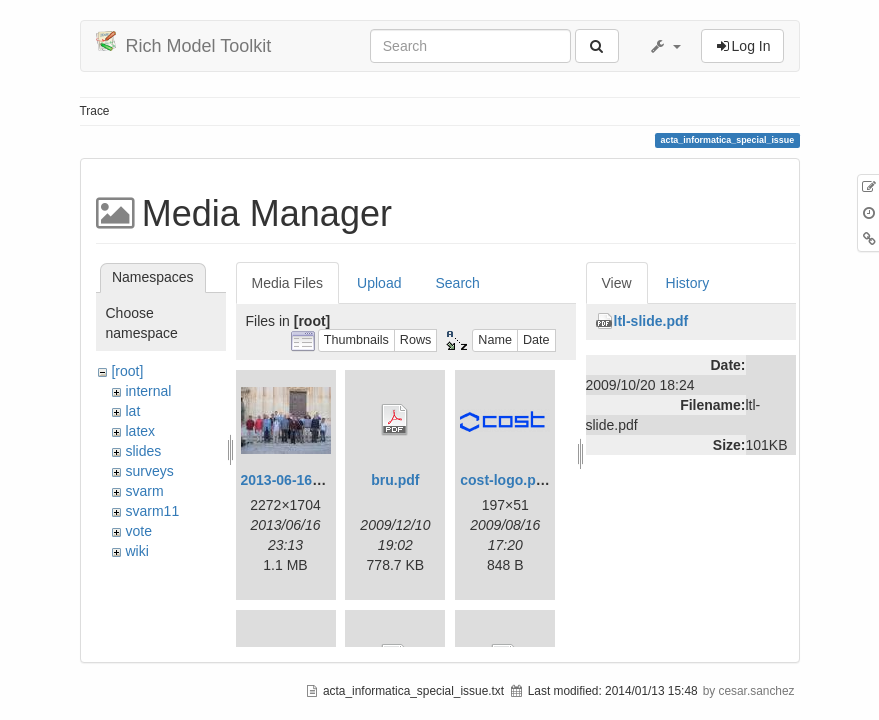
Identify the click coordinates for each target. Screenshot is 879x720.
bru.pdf (395, 480)
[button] (665, 46)
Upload (379, 283)
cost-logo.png (506, 480)
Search (457, 283)
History (688, 283)
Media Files (288, 283)
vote (138, 531)
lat (132, 411)
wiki (136, 551)
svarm (144, 491)
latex (140, 431)
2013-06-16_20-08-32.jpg (321, 480)
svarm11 (152, 511)
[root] (127, 371)
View (617, 283)
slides (143, 451)
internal (148, 391)
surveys (149, 471)
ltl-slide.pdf (651, 321)
